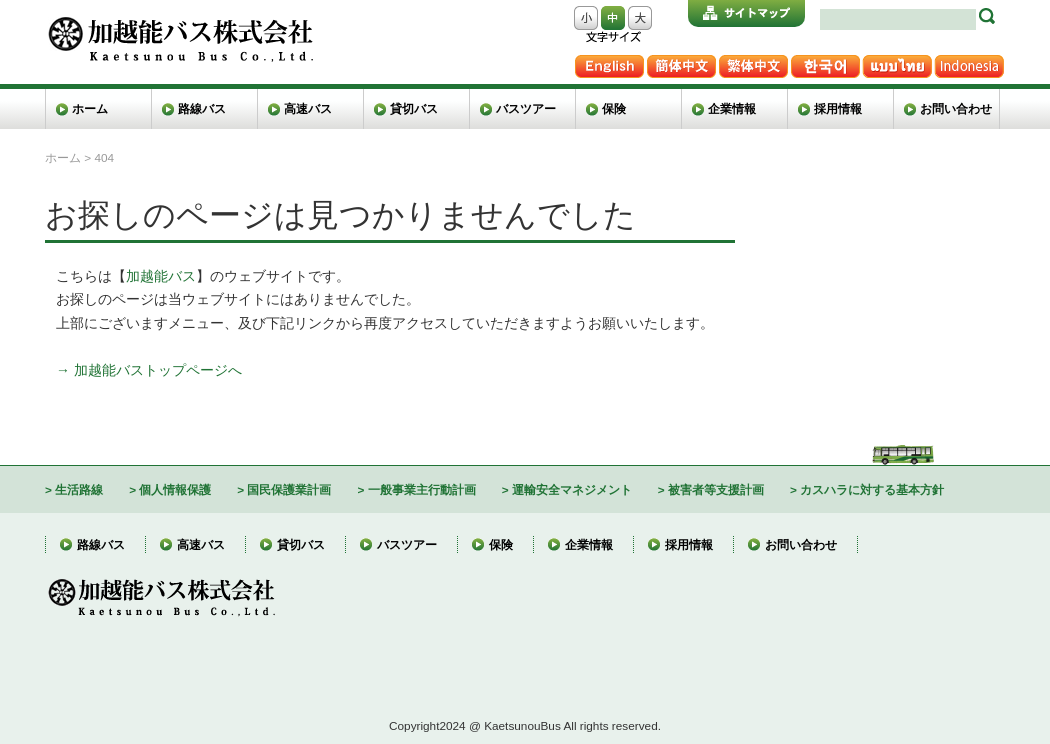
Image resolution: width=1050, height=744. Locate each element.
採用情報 (838, 108)
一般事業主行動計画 (422, 489)
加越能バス (161, 276)
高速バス (308, 108)
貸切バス (414, 108)
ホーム (90, 108)
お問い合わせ (956, 108)
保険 (614, 108)
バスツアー (526, 108)
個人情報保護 (175, 489)
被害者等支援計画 (716, 489)
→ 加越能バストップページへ (149, 370)
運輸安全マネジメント (572, 489)
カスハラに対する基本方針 (872, 489)
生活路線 (79, 489)
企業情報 (732, 108)
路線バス (202, 108)
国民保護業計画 (289, 489)
